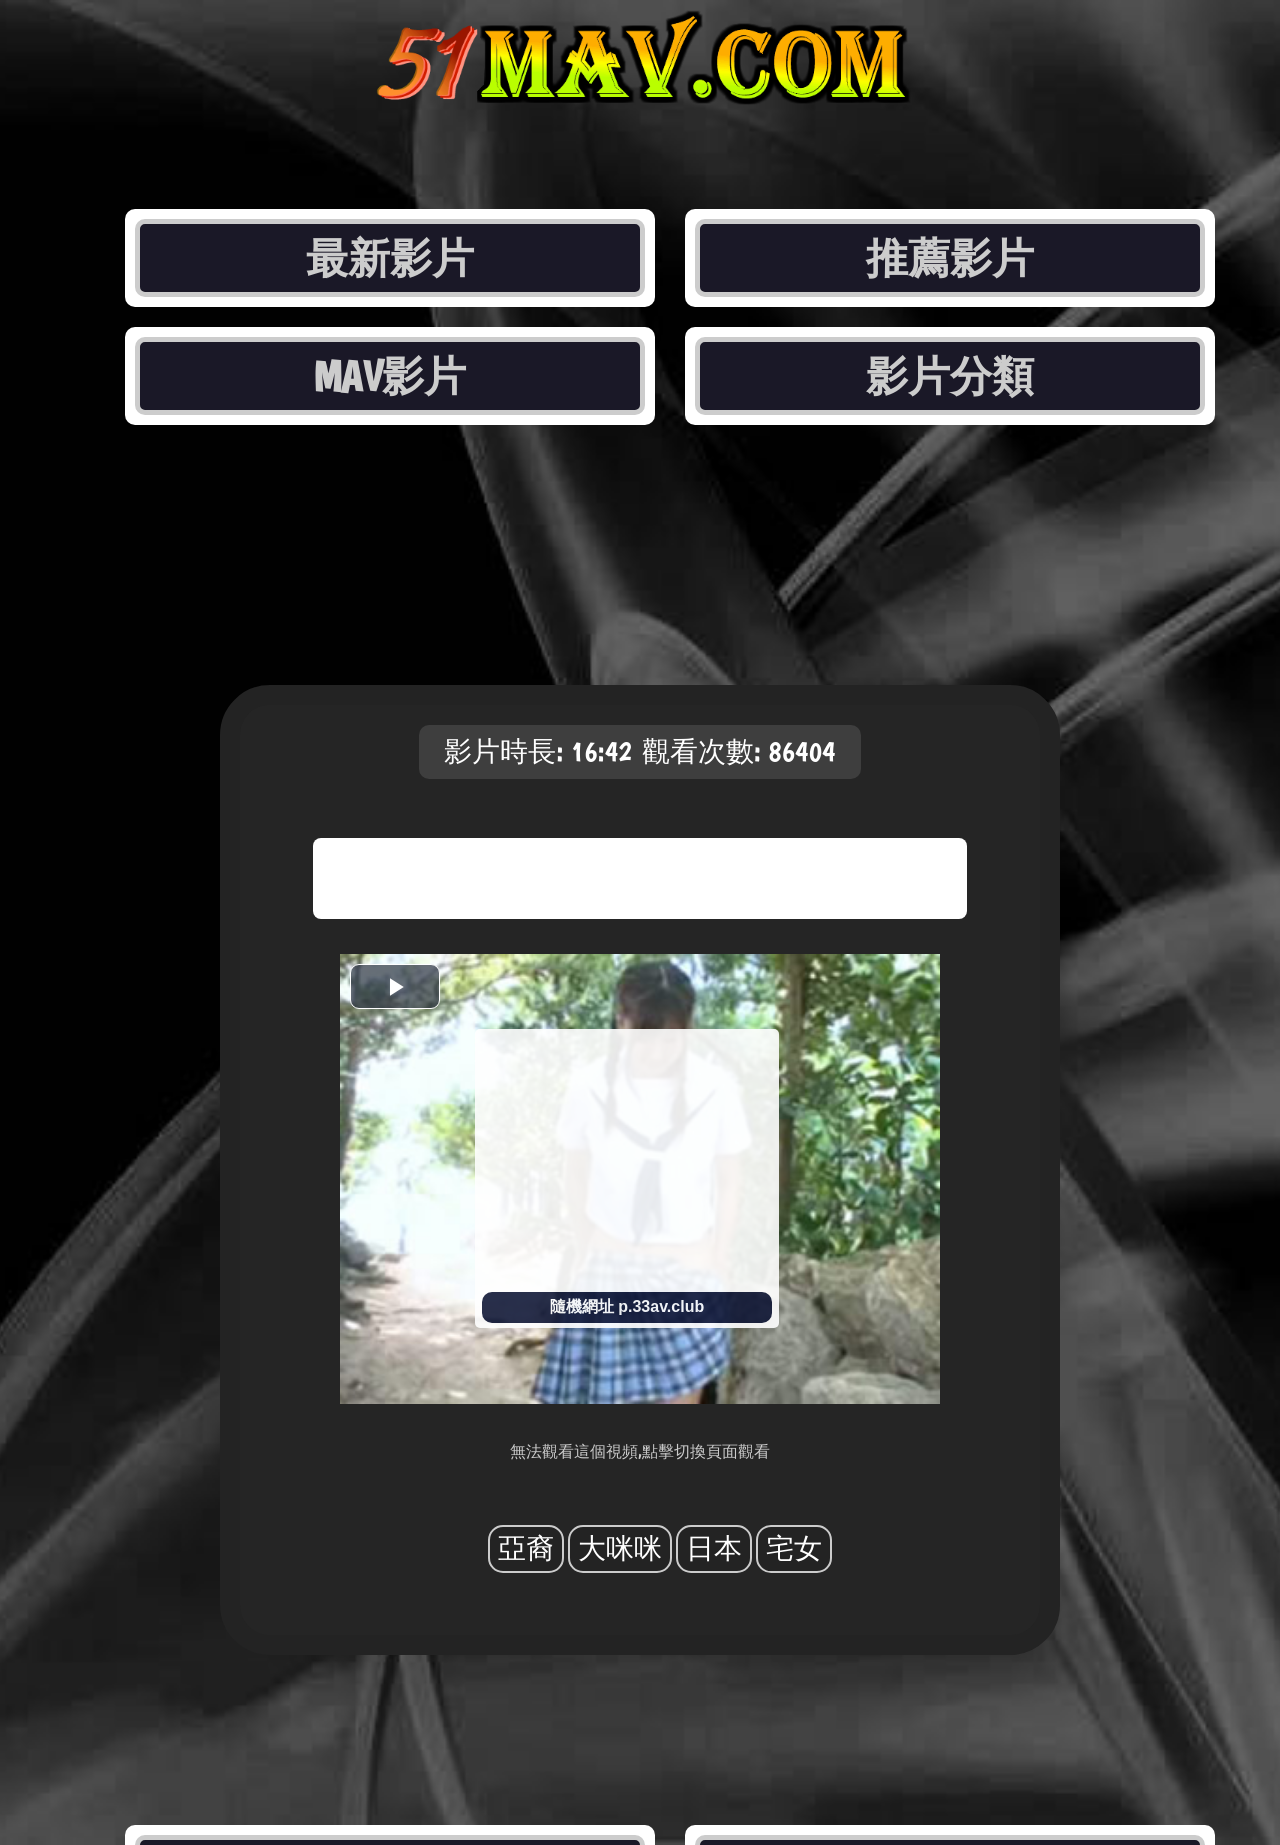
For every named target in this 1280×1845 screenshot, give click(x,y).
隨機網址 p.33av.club (627, 1306)
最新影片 (390, 258)
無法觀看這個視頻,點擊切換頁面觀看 (640, 1451)
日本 (714, 1548)
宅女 (794, 1548)
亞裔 (526, 1548)
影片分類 (950, 376)
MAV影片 (389, 376)
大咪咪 (620, 1548)
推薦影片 (950, 258)
